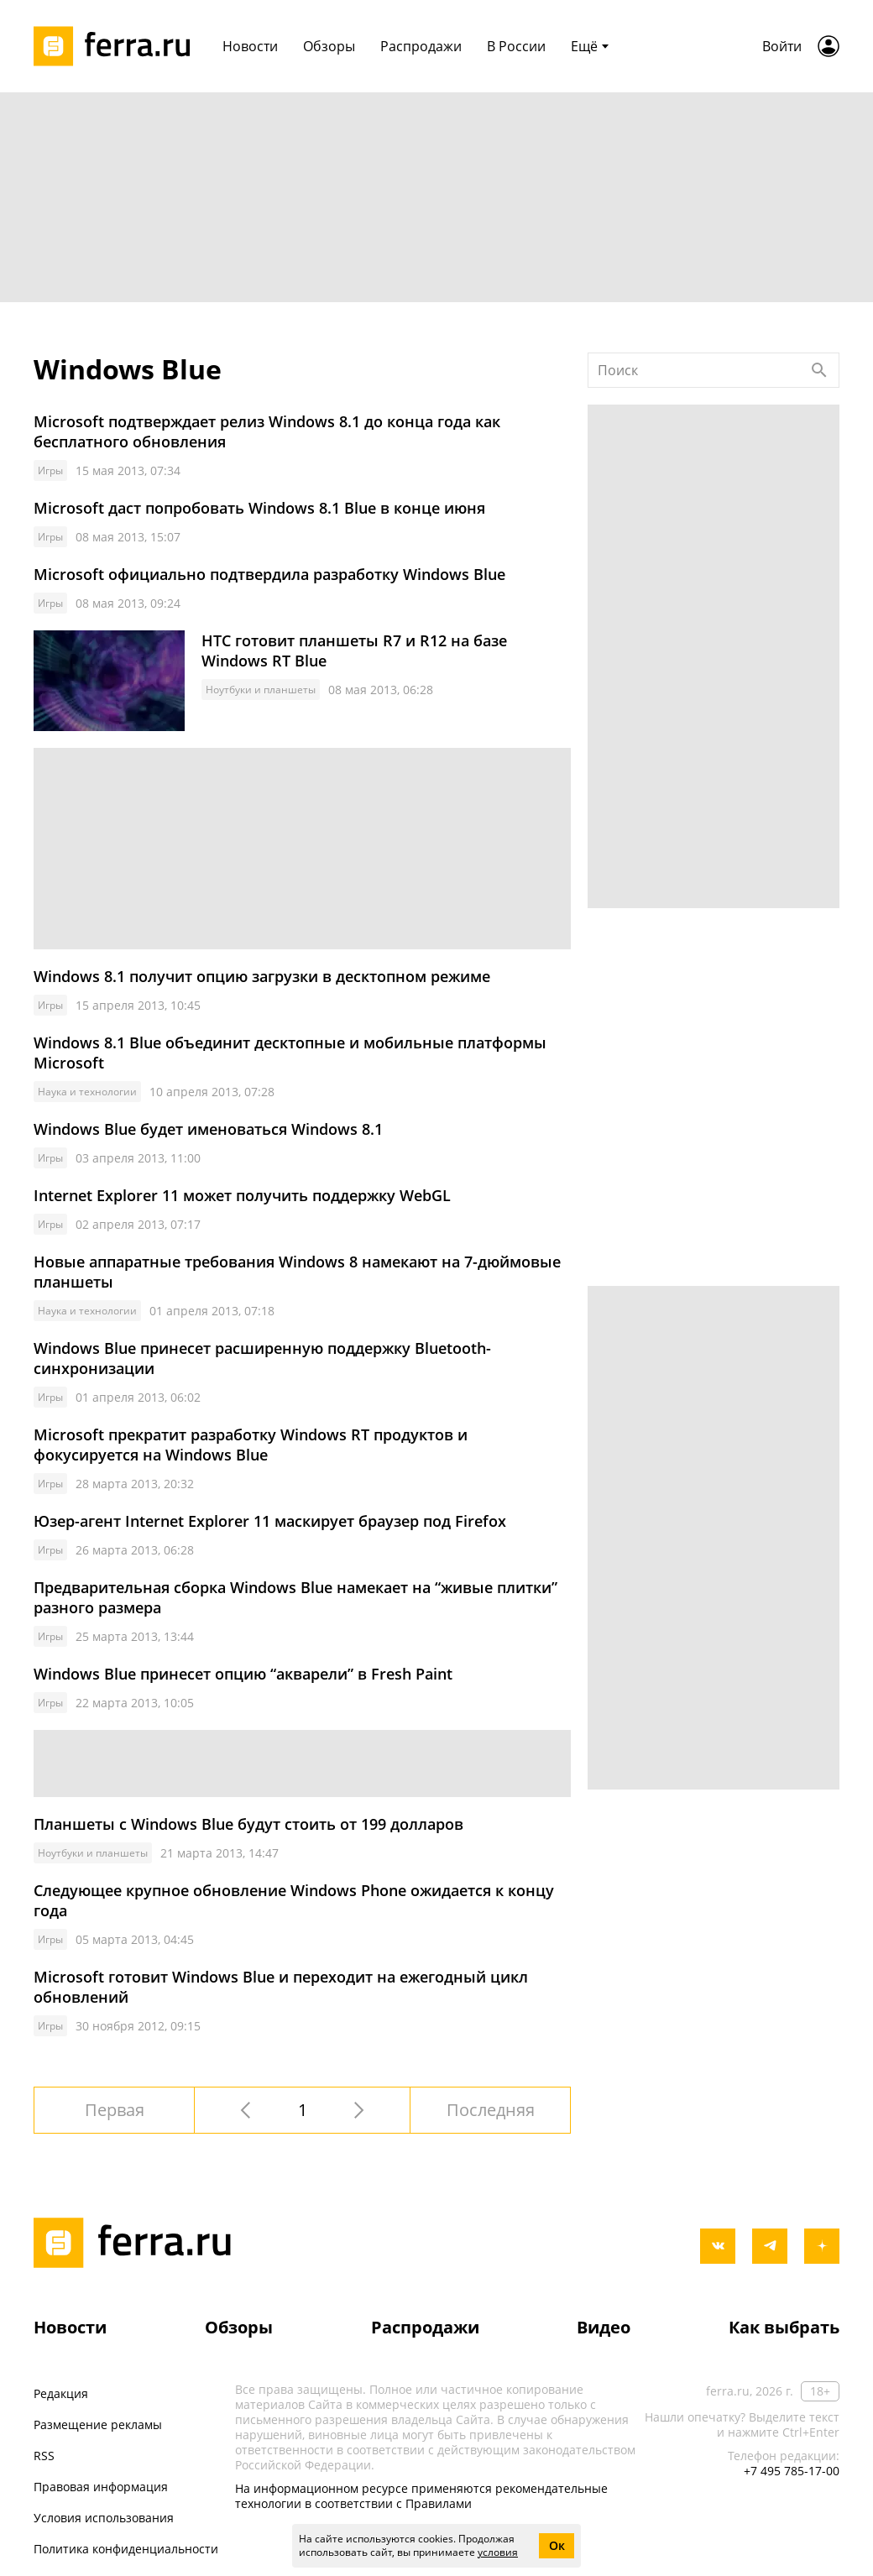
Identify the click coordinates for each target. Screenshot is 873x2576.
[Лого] (117, 46)
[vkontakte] (717, 2246)
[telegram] (769, 2246)
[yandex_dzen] (821, 2246)
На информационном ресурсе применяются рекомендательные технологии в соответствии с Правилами (421, 2495)
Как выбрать (784, 2327)
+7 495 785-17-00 (791, 2471)
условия (498, 2552)
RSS (44, 2456)
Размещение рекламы (98, 2424)
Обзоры (239, 2327)
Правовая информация (101, 2487)
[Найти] (819, 370)
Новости (70, 2327)
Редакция (61, 2393)
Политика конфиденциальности (126, 2549)
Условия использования (104, 2518)
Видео (603, 2327)
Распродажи (425, 2327)
